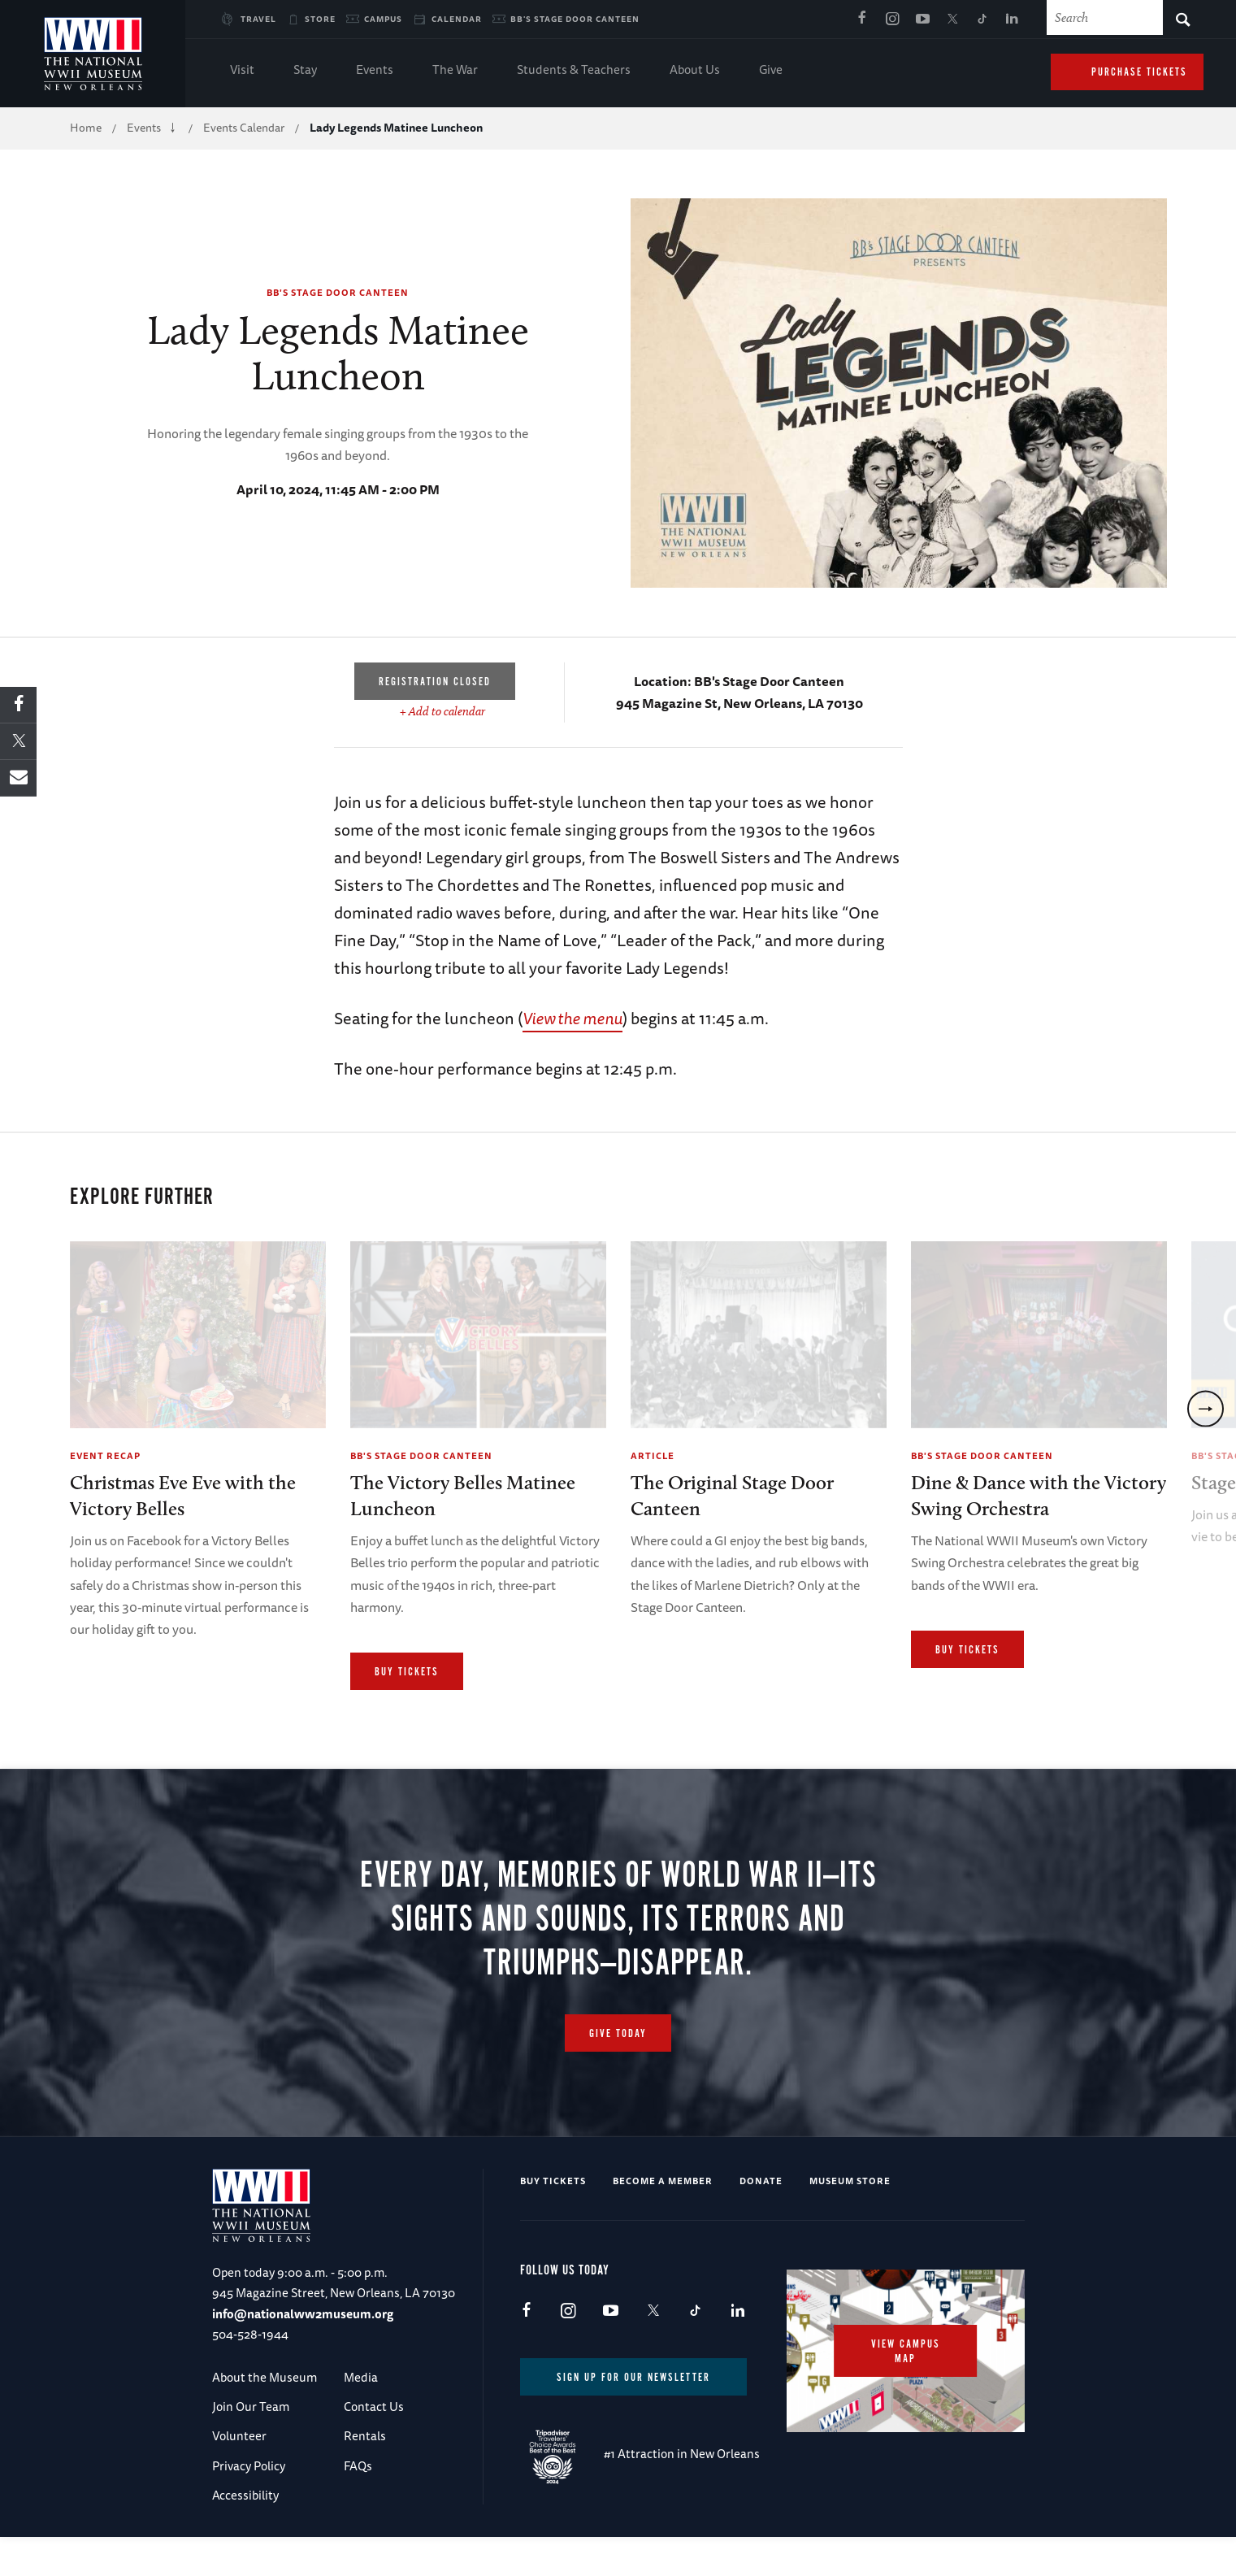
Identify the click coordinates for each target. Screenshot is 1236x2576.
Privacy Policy (248, 2505)
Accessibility (245, 2535)
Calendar (457, 18)
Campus (383, 18)
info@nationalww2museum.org (302, 2353)
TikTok (982, 19)
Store (320, 18)
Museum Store (850, 2220)
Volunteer (239, 2475)
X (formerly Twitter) (952, 19)
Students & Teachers (574, 71)
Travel (258, 18)
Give (771, 71)
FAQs (358, 2505)
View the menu (572, 1018)
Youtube (922, 19)
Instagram (892, 19)
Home (86, 128)
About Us (695, 71)
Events (374, 71)
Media (361, 2417)
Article (652, 1455)
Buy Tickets (407, 1672)
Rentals (365, 2475)
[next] (1205, 1423)
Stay (305, 71)
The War (455, 71)
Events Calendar (243, 128)
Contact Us (374, 2446)
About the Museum (264, 2417)
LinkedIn (1012, 19)
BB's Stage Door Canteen (575, 18)
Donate (761, 2220)
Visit (242, 71)
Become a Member (663, 2220)
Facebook (862, 19)
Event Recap (105, 1455)
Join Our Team (250, 2446)
